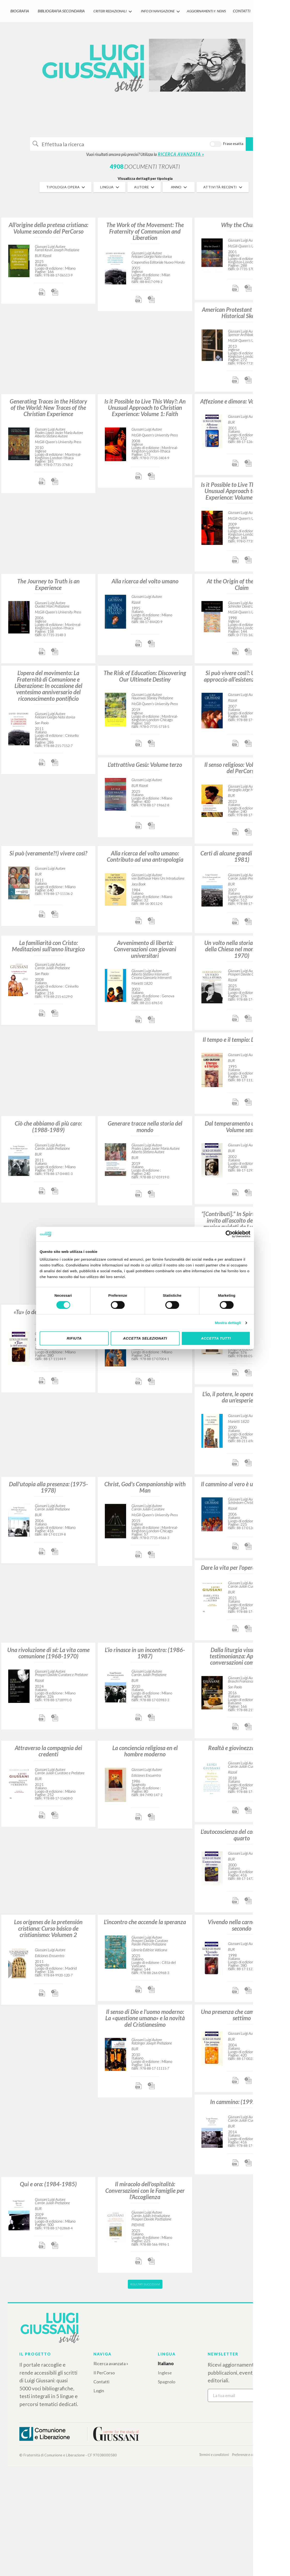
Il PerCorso (104, 2375)
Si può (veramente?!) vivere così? (48, 856)
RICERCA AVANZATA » (181, 157)
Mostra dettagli (228, 1323)
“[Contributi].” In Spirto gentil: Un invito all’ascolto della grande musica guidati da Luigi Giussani (241, 1224)
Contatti (101, 2385)
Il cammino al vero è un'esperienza (241, 1487)
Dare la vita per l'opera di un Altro (241, 1570)
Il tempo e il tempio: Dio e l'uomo (242, 1042)
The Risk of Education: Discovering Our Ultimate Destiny (145, 679)
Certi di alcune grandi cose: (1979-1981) (241, 859)
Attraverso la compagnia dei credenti (48, 1754)
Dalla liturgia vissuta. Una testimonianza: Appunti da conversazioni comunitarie (242, 1659)
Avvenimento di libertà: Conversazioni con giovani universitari (145, 952)
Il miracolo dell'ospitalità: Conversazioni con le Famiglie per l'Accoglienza (145, 2194)
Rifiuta (74, 1338)
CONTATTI (245, 8)
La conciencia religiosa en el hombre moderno (145, 1754)
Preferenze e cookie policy (251, 2458)
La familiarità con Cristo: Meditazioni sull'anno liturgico (48, 949)
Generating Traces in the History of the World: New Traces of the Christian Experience (48, 411)
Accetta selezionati (145, 1338)
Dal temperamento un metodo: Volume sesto (241, 1129)
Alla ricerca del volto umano (145, 584)
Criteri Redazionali (128, 8)
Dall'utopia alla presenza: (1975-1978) (48, 1490)
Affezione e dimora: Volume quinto (241, 404)
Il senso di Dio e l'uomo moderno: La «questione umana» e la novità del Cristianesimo (145, 2021)
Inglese (165, 2375)
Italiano (166, 2367)
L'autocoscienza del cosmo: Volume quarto (242, 1838)
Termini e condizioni (214, 2458)
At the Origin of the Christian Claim (242, 587)
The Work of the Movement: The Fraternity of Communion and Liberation (145, 234)
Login (98, 2394)
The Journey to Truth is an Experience (48, 587)
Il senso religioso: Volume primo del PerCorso (241, 771)
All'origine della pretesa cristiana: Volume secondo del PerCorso (48, 231)
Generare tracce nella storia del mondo (145, 1129)
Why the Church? (241, 228)
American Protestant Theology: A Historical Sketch (241, 315)
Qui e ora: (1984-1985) (48, 2187)
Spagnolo (166, 2385)
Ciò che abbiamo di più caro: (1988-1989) (48, 1129)
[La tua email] (231, 2398)
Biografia (51, 8)
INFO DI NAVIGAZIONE (171, 8)
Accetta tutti (216, 1338)
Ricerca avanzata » (110, 2367)
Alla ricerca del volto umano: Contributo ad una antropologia (145, 859)
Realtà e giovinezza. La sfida (241, 1751)
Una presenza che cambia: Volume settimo (241, 2018)
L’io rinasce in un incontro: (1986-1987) (145, 1656)
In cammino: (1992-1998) (241, 2104)
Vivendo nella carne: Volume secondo (242, 1928)
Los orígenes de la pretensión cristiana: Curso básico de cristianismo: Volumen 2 (48, 1932)
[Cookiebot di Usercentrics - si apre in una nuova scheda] (229, 1234)
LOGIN (278, 8)
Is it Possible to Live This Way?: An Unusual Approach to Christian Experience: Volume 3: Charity (241, 494)
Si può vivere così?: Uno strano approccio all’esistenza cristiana (241, 679)
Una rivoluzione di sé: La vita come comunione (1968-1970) (48, 1656)
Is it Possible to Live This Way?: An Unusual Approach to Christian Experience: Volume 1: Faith (145, 411)
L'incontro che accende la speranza (145, 1925)
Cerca (247, 145)
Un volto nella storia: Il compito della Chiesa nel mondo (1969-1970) (241, 952)
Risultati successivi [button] (145, 2287)
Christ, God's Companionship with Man (145, 1490)
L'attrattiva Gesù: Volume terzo (145, 767)
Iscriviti (274, 2398)
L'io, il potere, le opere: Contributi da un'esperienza (241, 1400)
